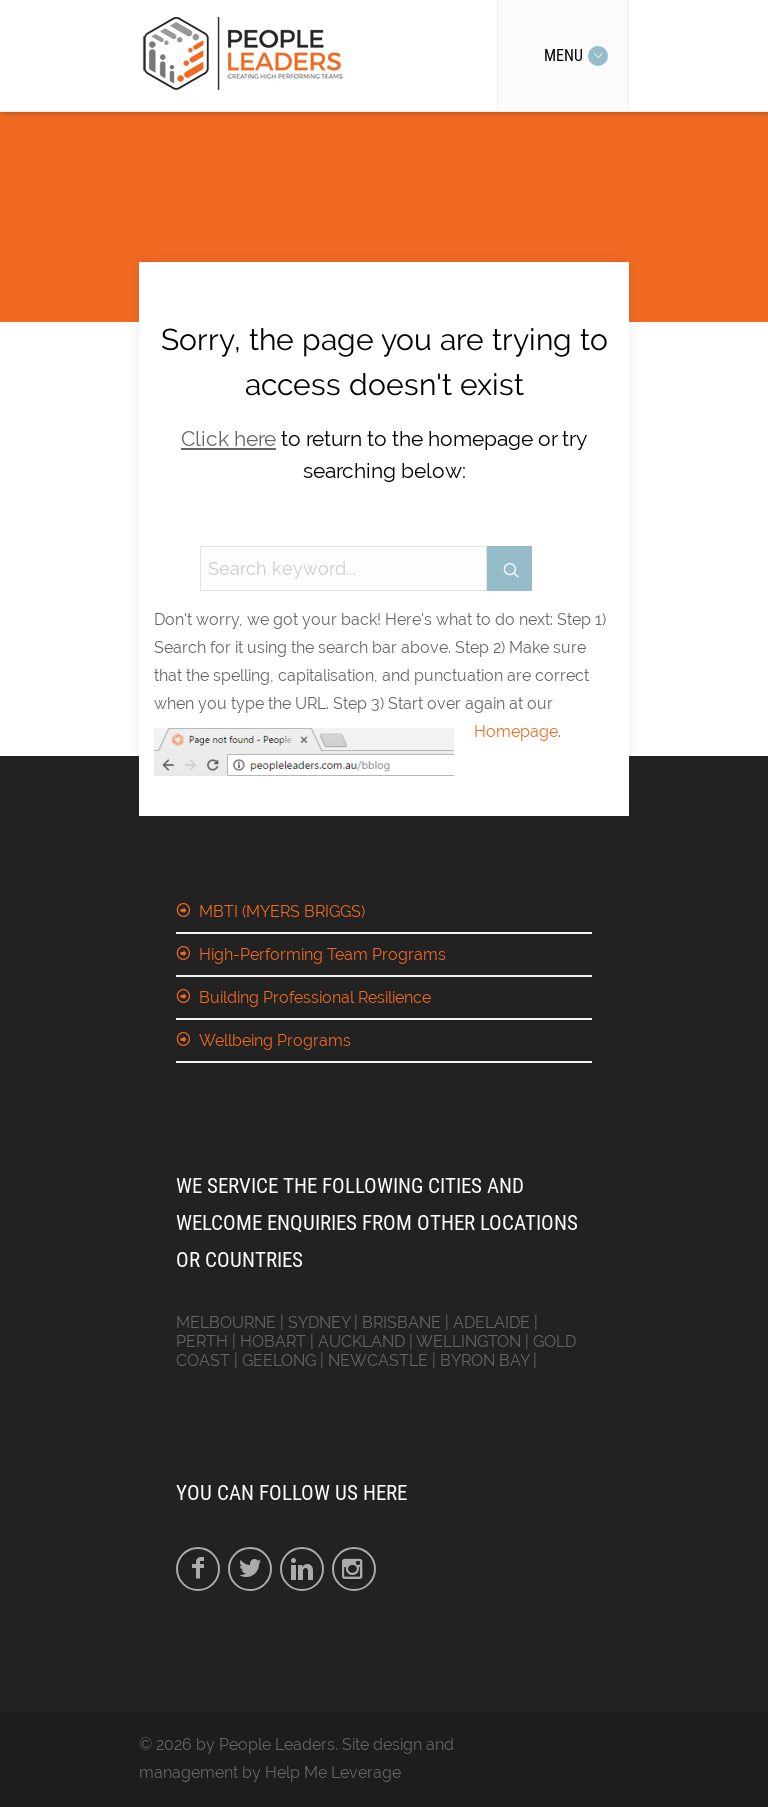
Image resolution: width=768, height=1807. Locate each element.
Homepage (516, 731)
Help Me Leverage (333, 1772)
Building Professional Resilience (315, 997)
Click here (228, 438)
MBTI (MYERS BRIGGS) (282, 911)
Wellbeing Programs (275, 1040)
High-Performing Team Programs (322, 954)
